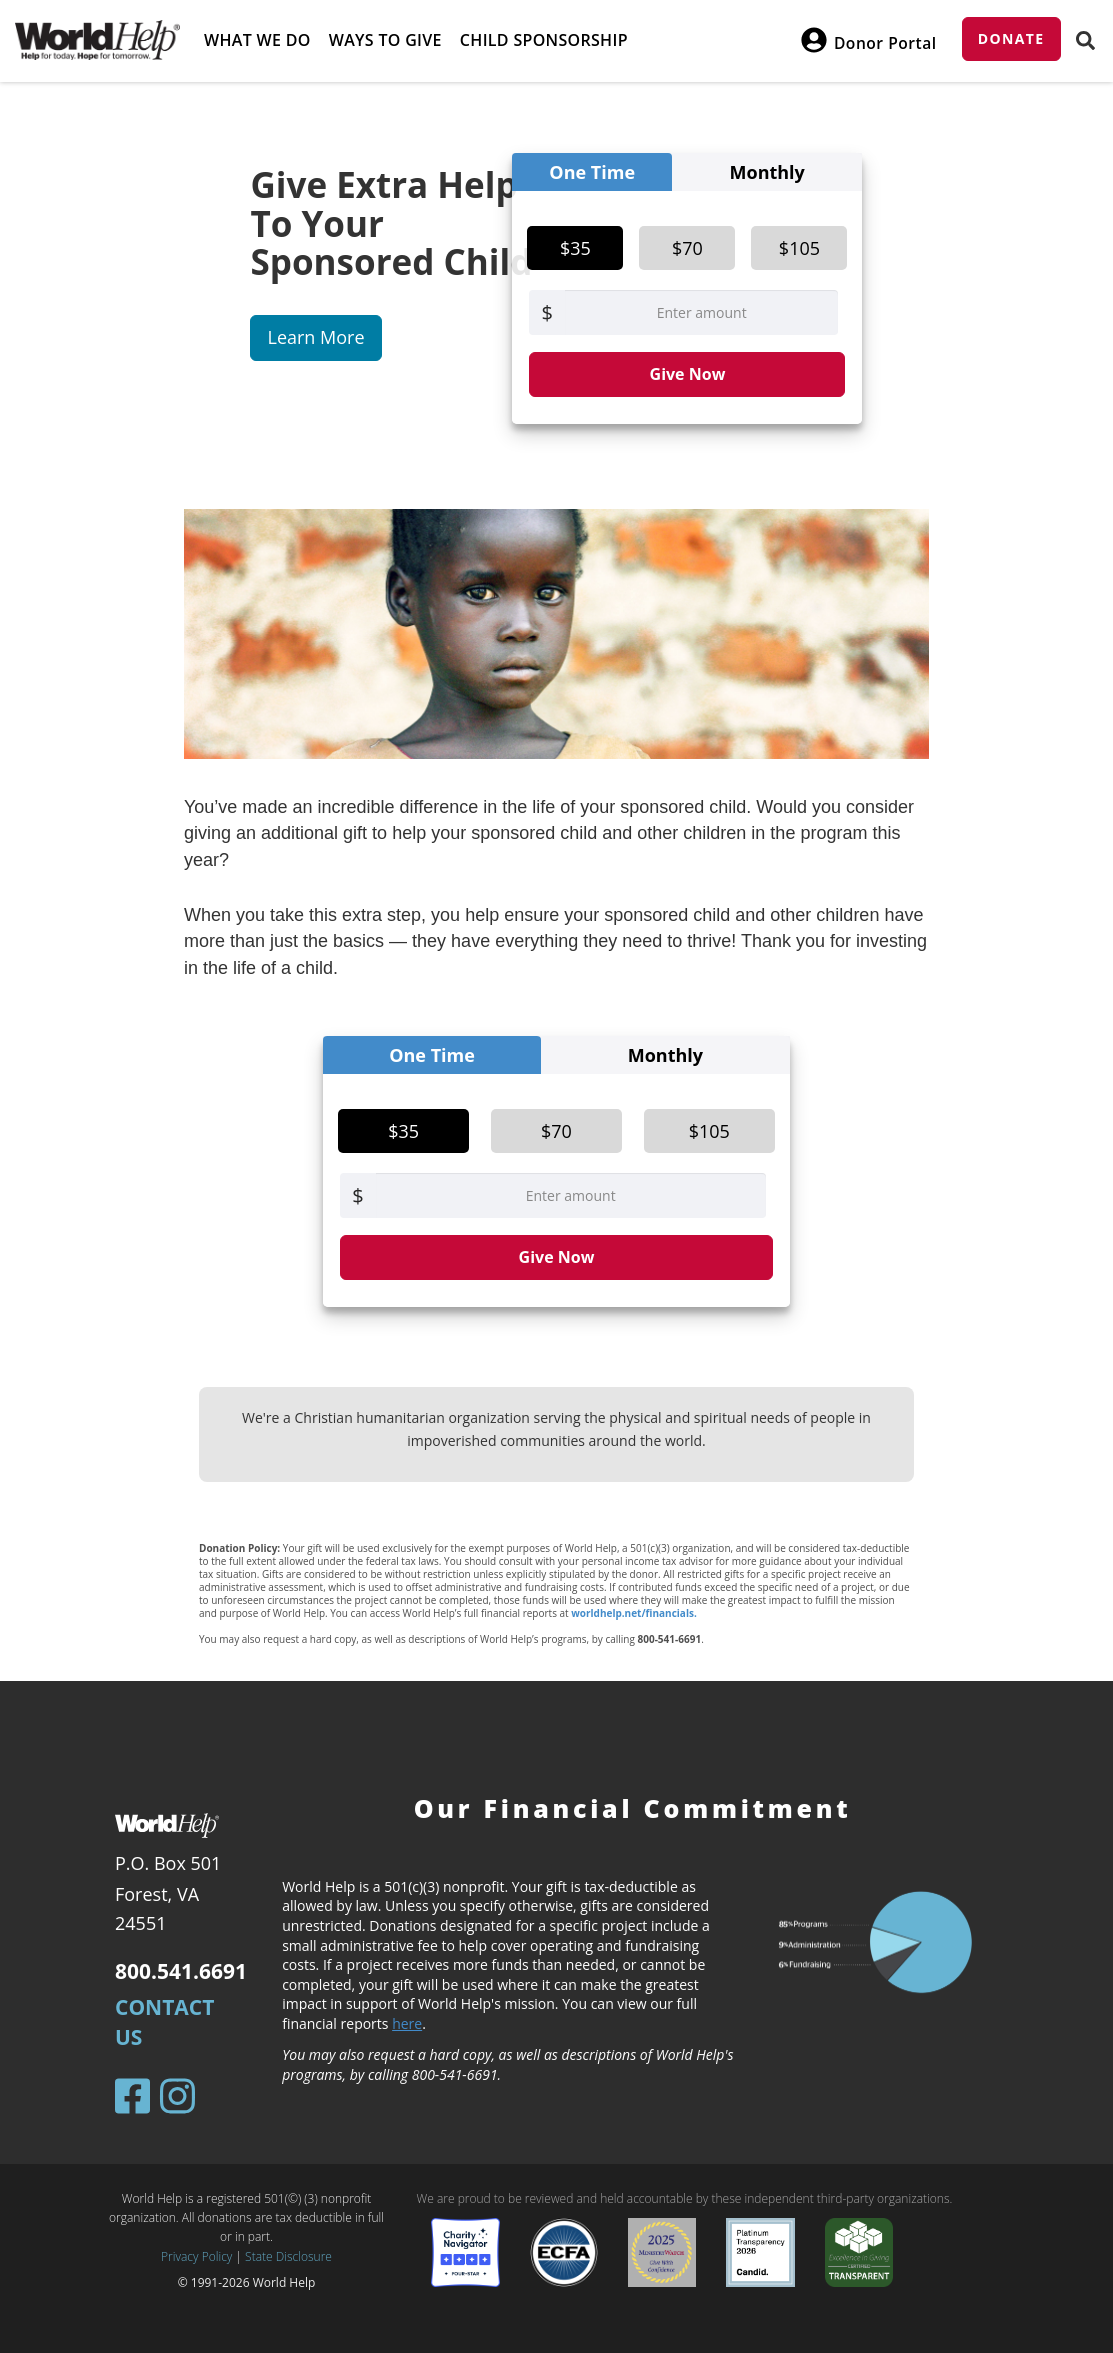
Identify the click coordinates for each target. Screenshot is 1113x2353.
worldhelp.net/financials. (634, 1613)
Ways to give (385, 40)
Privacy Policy (196, 2256)
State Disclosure (288, 2256)
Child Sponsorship (544, 40)
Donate (1011, 38)
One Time (592, 172)
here (407, 2023)
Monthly (767, 172)
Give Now (688, 374)
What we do (257, 40)
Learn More (315, 337)
